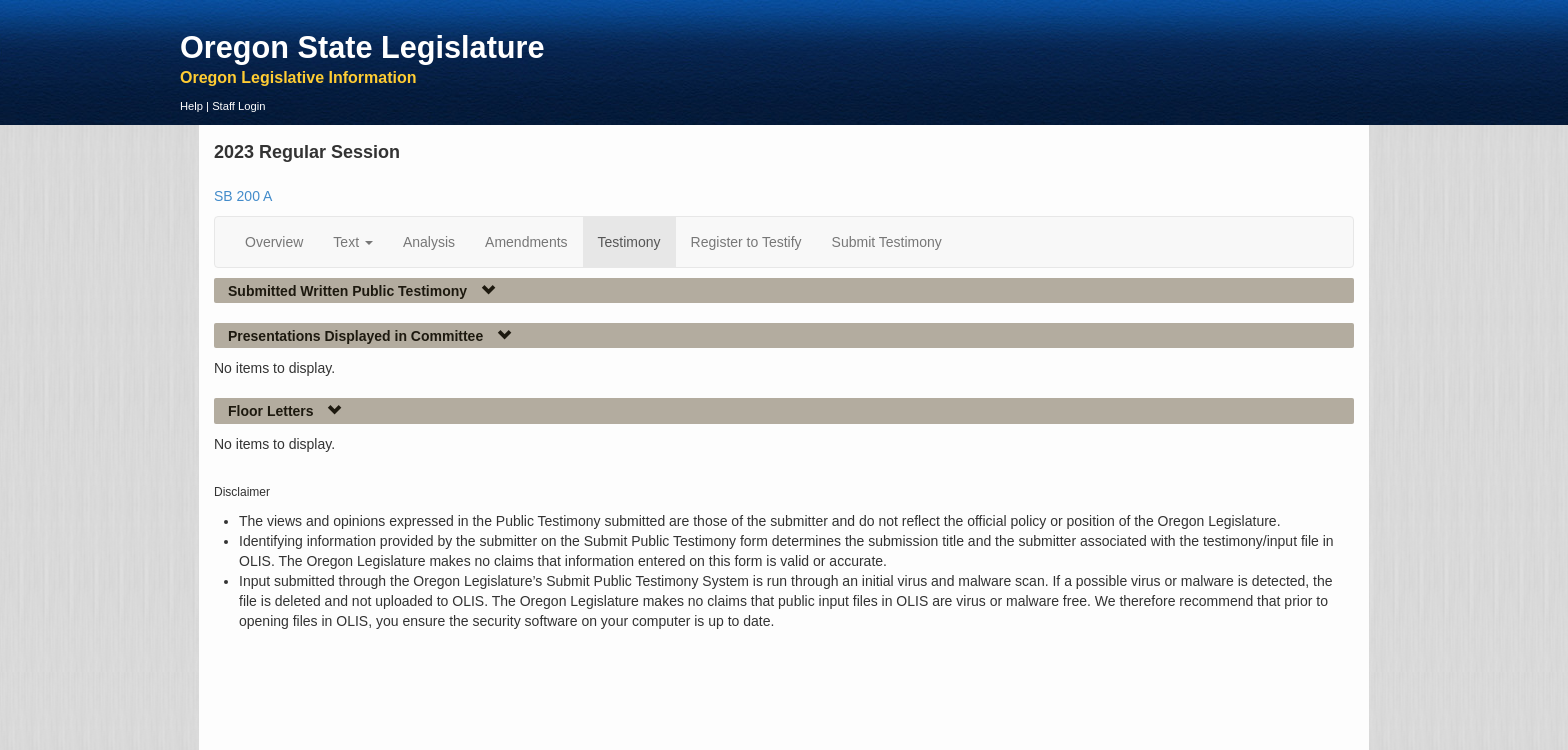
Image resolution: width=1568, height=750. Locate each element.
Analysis (429, 242)
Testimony (629, 242)
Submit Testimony (887, 242)
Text (353, 242)
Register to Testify (746, 242)
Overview (274, 242)
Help (191, 106)
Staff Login (238, 106)
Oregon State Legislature (362, 47)
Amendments (526, 242)
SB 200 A (243, 196)
